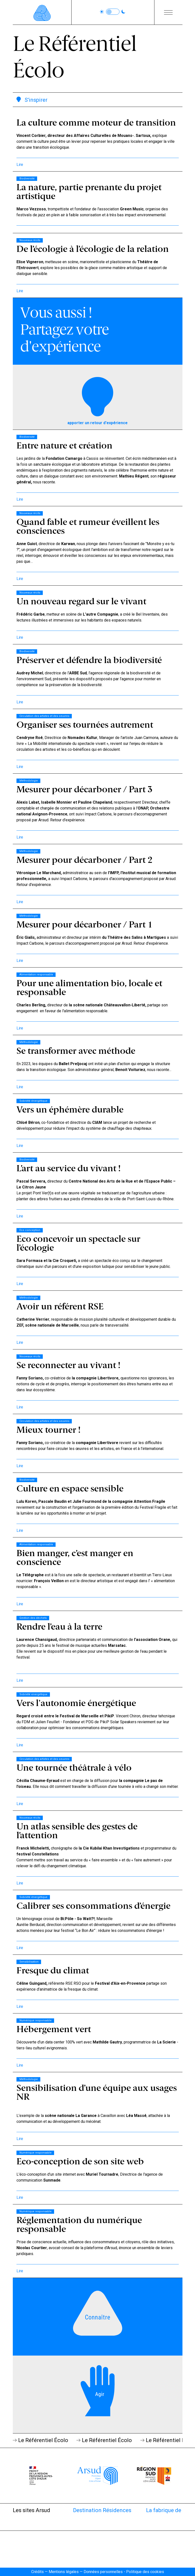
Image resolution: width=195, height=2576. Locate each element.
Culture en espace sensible (69, 1489)
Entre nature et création (64, 446)
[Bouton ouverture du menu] (168, 12)
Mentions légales (64, 2571)
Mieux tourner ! (48, 1430)
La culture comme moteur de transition (96, 123)
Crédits (37, 2571)
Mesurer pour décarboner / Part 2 (84, 860)
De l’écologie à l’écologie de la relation (92, 249)
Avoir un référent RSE (60, 1307)
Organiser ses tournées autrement (84, 725)
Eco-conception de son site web (80, 2162)
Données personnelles (103, 2571)
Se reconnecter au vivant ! (68, 1365)
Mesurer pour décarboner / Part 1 (84, 925)
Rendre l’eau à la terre (59, 1627)
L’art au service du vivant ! (68, 1169)
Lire (19, 164)
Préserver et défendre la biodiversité (89, 660)
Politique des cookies (145, 2571)
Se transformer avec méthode (75, 1051)
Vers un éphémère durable (69, 1110)
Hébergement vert (53, 2030)
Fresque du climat (52, 1971)
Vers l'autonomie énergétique (76, 1703)
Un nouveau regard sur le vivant (81, 602)
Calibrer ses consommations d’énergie (93, 1906)
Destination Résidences (102, 2510)
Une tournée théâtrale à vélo (74, 1768)
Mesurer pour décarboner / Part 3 (84, 790)
